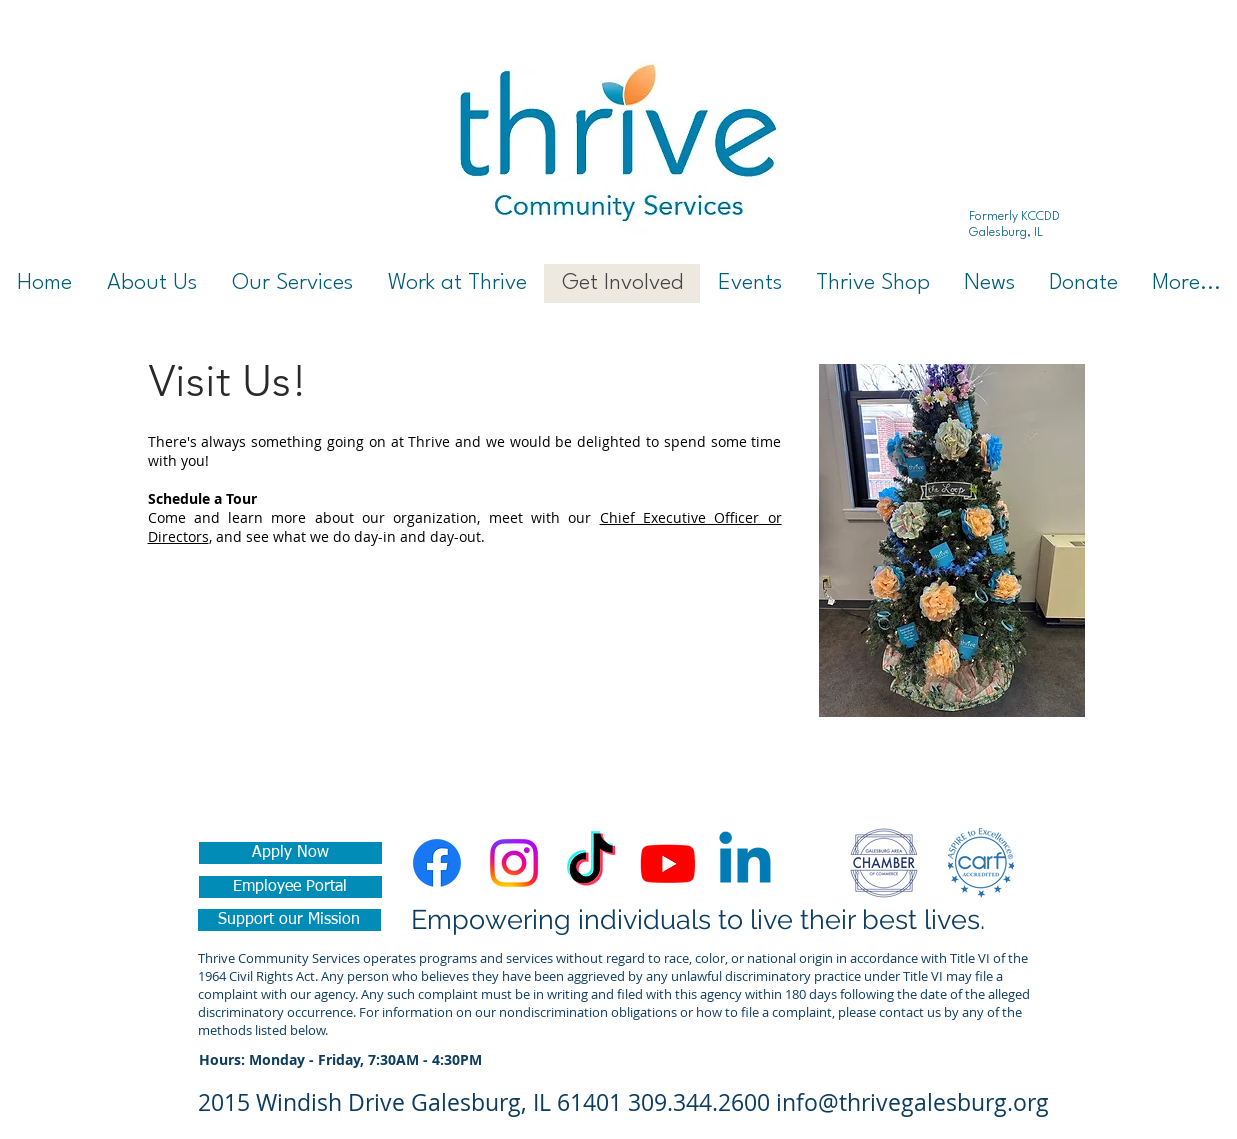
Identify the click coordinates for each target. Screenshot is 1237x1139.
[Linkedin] (745, 863)
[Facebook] (437, 863)
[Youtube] (668, 863)
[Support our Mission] (289, 920)
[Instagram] (514, 863)
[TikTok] (591, 863)
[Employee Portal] (290, 887)
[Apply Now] (290, 853)
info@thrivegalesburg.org (912, 1102)
